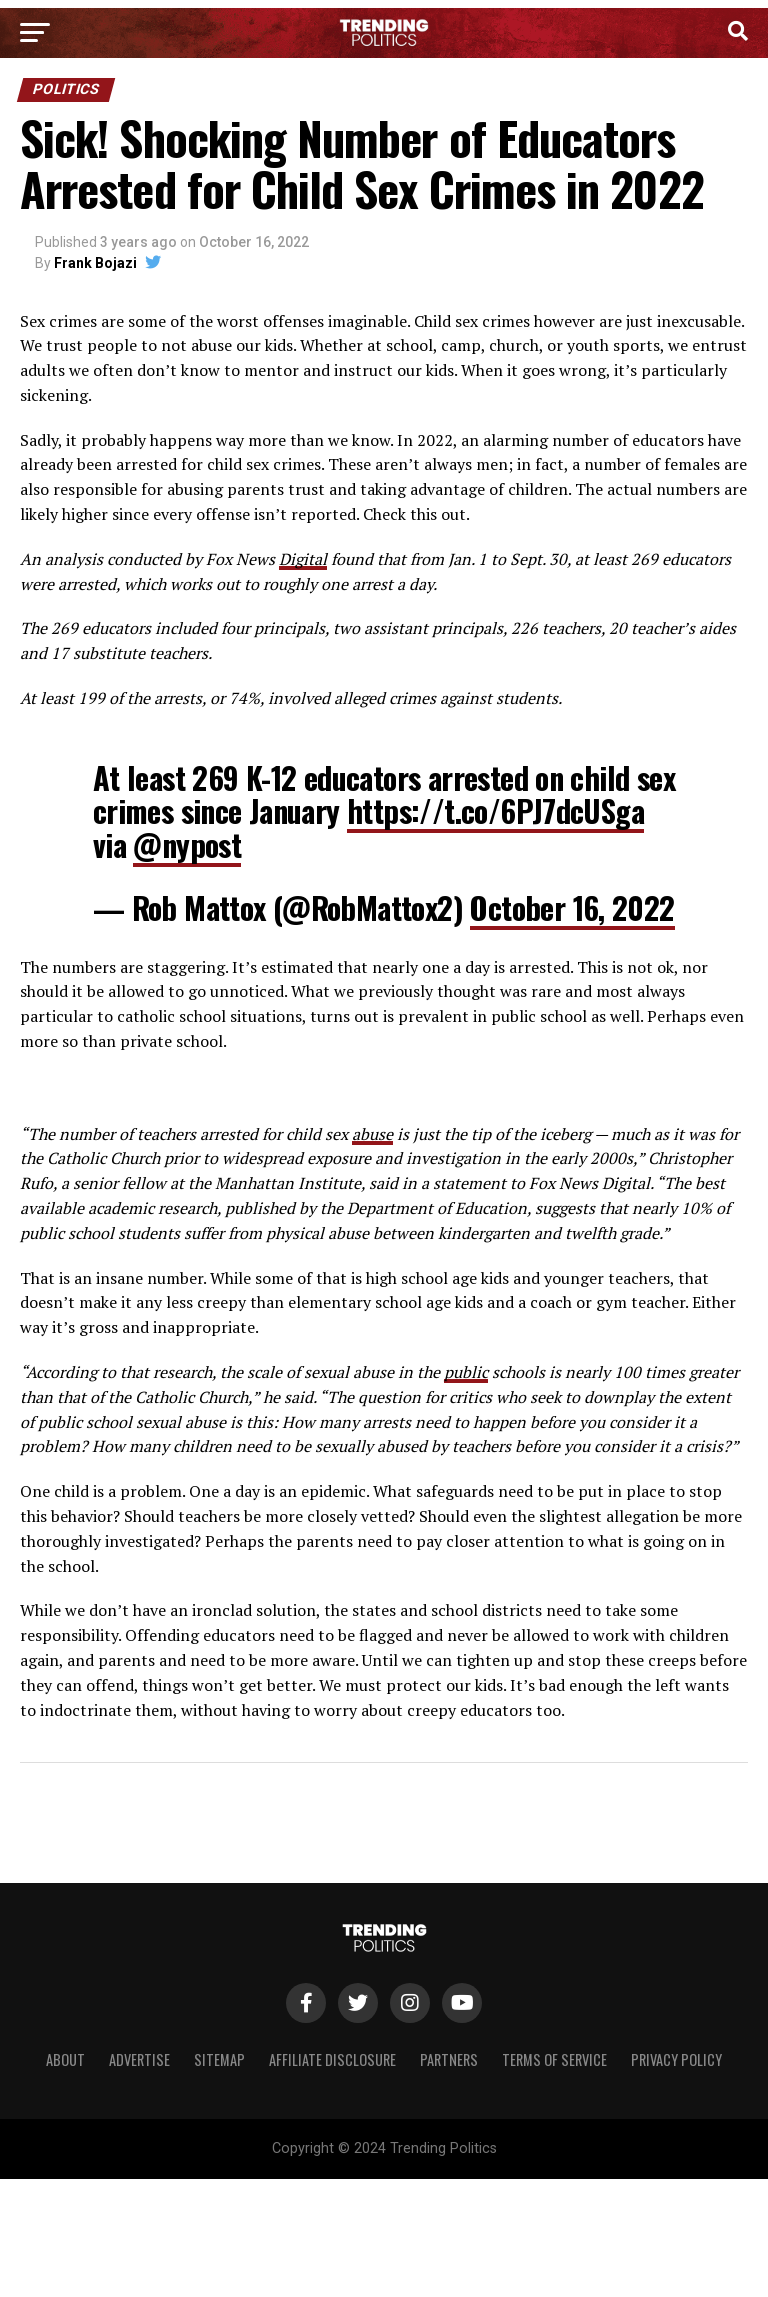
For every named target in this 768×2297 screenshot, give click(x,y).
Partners (449, 2059)
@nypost (187, 844)
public (466, 1372)
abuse (372, 1134)
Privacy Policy (676, 2059)
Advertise (139, 2059)
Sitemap (219, 2059)
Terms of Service (554, 2059)
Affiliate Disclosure (332, 2059)
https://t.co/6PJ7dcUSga (495, 810)
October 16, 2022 (572, 907)
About (65, 2059)
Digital (303, 559)
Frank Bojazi (95, 263)
